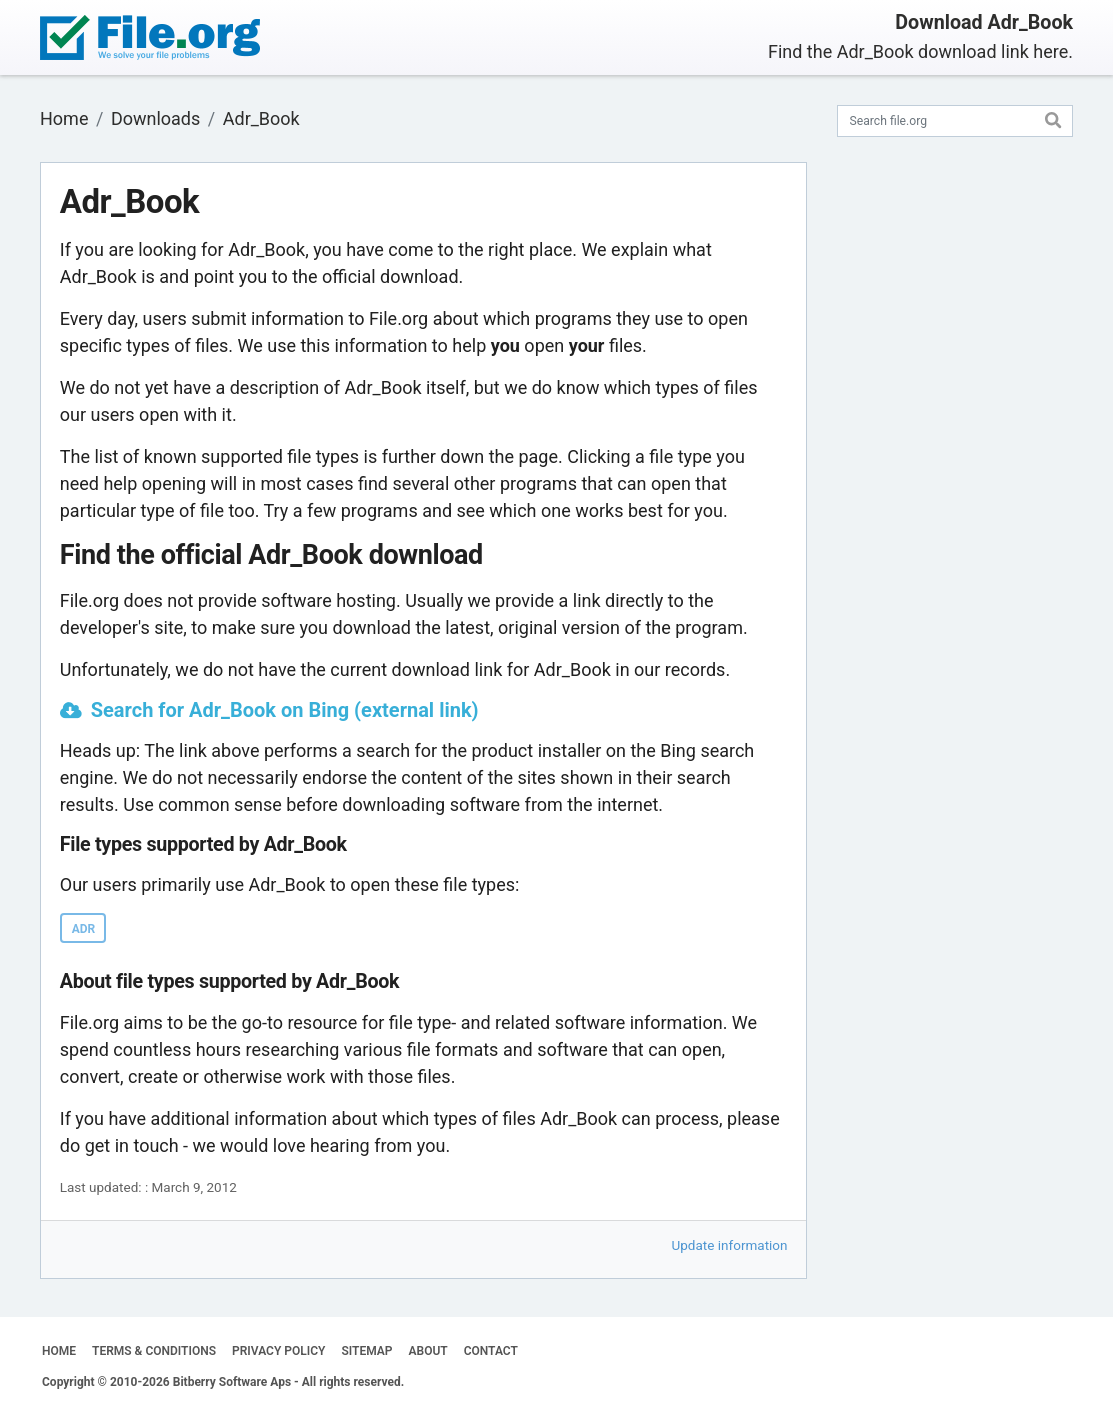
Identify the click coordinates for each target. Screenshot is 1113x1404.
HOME (59, 1351)
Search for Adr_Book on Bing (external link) (285, 710)
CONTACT (491, 1351)
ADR (84, 929)
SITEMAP (366, 1351)
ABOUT (428, 1351)
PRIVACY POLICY (278, 1351)
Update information (730, 1245)
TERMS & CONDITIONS (154, 1351)
